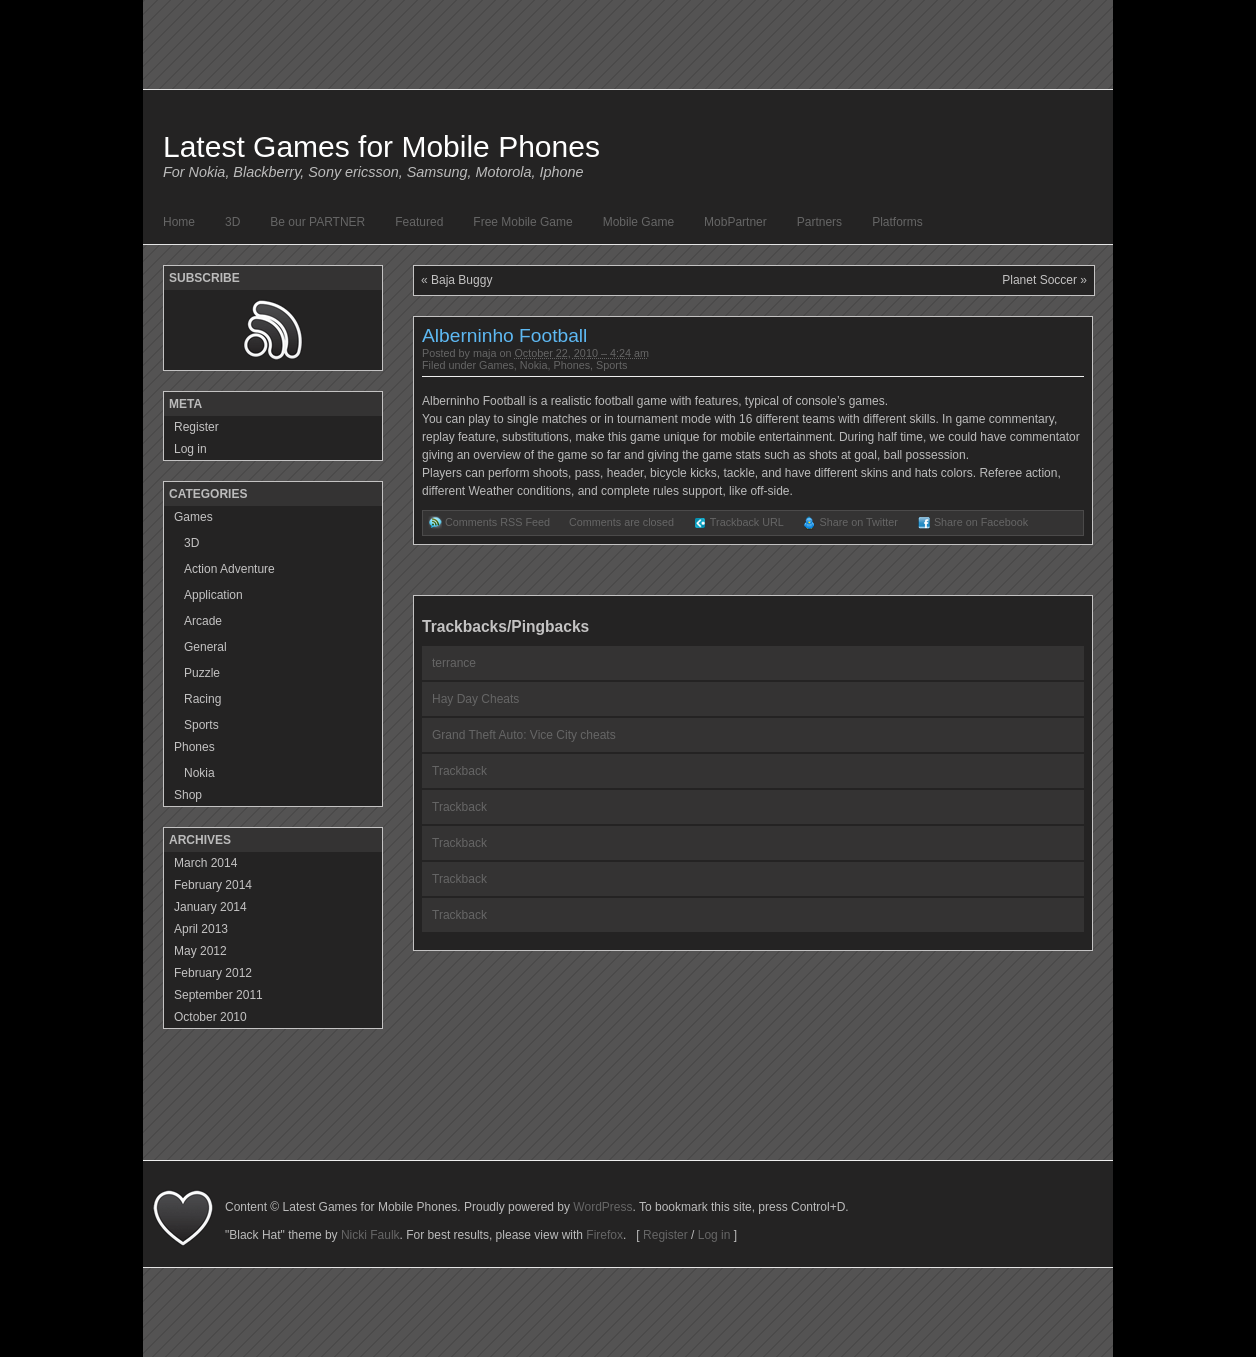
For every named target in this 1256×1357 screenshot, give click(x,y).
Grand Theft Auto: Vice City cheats (524, 735)
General (205, 647)
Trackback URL (747, 522)
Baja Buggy (461, 280)
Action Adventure (229, 569)
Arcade (203, 621)
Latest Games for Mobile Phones (381, 146)
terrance (454, 663)
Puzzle (202, 673)
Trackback (459, 771)
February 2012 (213, 973)
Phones (571, 365)
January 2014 (210, 907)
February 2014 (213, 885)
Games (496, 365)
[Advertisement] (628, 1115)
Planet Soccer (1039, 280)
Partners (819, 222)
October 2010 (210, 1017)
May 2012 (200, 951)
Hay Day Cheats (475, 699)
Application (213, 595)
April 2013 (201, 929)
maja (484, 353)
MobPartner (735, 222)
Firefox (604, 1235)
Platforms (897, 222)
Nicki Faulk (370, 1235)
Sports (611, 365)
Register (196, 427)
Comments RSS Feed (497, 522)
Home (179, 222)
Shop (188, 795)
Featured (419, 222)
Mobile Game (638, 222)
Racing (202, 699)
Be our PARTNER (317, 222)
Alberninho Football (504, 335)
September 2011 (218, 995)
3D (232, 222)
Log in (190, 449)
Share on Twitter (858, 522)
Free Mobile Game (522, 222)
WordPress (602, 1207)
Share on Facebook (981, 522)
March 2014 (205, 863)
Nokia (534, 365)
